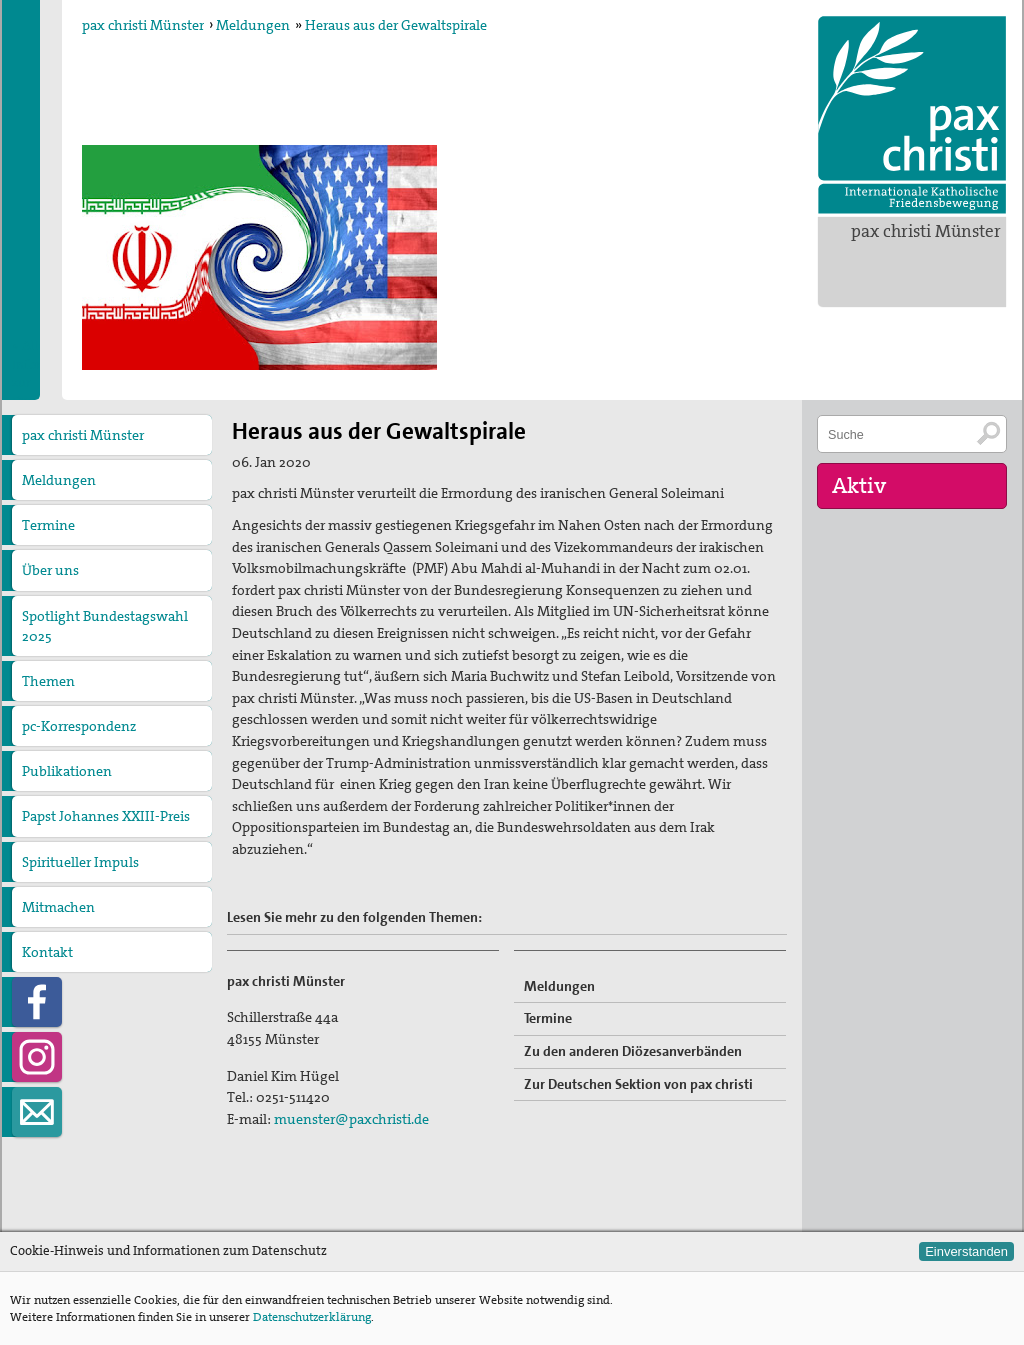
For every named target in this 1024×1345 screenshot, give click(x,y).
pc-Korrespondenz (79, 726)
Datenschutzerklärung (312, 1317)
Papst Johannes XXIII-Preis (106, 816)
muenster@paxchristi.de (351, 1119)
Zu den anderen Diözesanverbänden (633, 1051)
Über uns (50, 570)
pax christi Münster (926, 231)
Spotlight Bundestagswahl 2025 (105, 626)
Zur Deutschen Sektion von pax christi (638, 1084)
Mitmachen (58, 907)
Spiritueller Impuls (80, 862)
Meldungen (253, 25)
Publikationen (67, 771)
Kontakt (47, 952)
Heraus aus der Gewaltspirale (396, 25)
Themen (48, 681)
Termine (48, 525)
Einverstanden (966, 1251)
